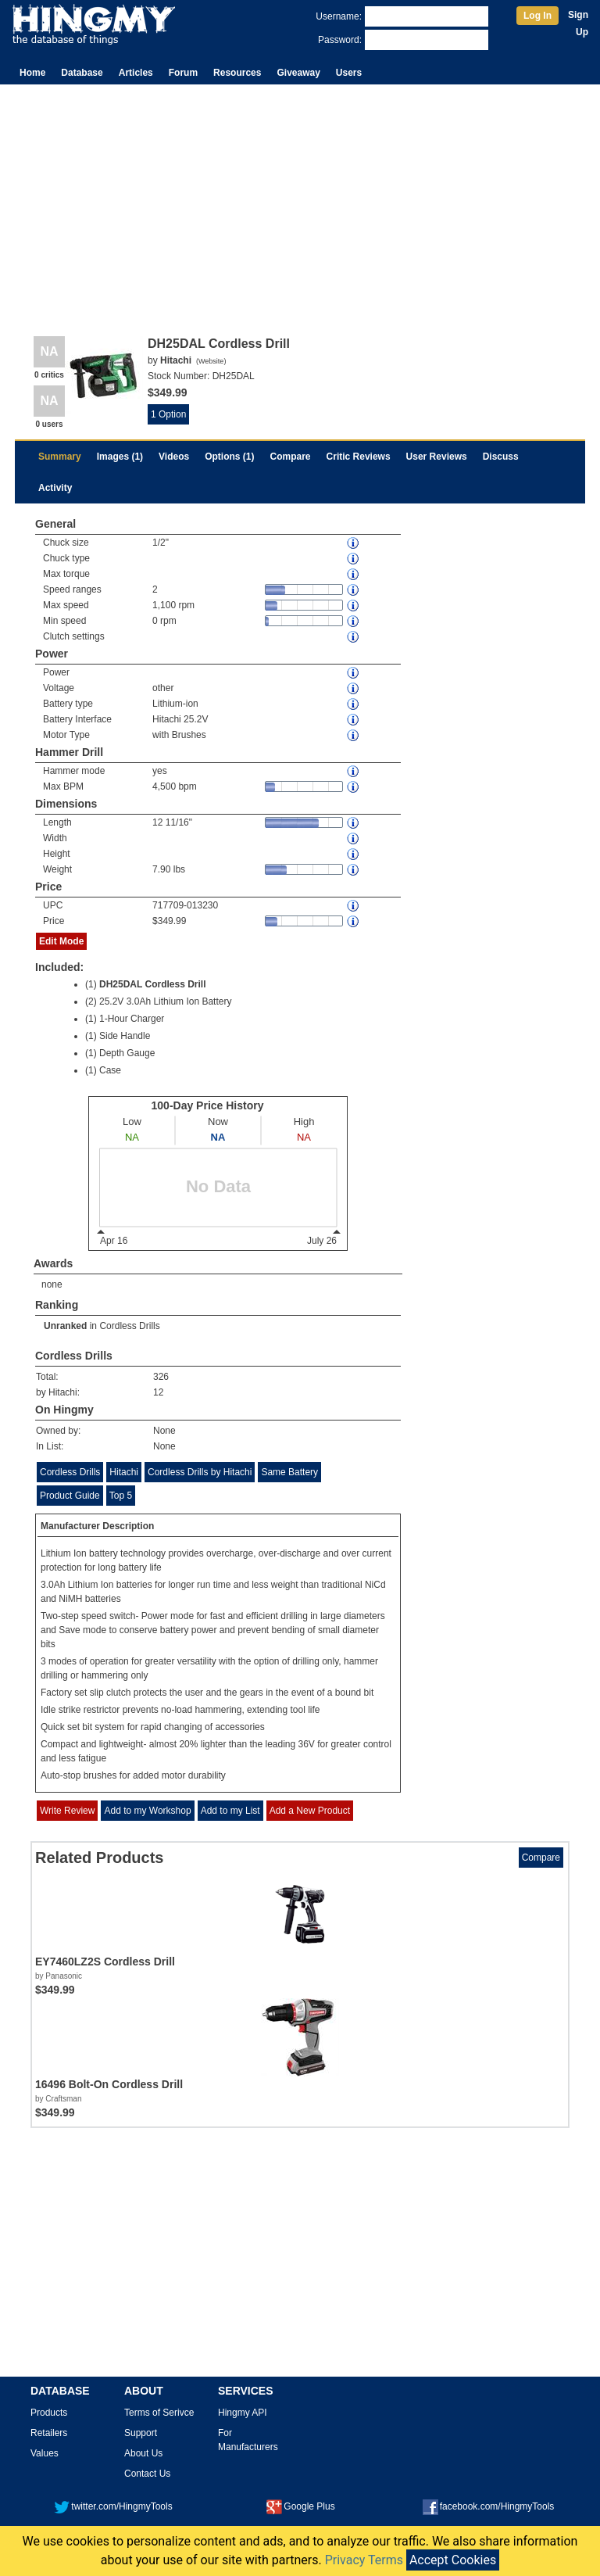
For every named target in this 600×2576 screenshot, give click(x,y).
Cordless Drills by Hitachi (200, 1472)
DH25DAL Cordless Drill (152, 984)
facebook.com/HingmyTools (489, 2506)
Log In (537, 15)
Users (349, 72)
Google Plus (300, 2506)
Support (140, 2432)
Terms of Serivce (159, 2412)
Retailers (48, 2432)
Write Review (67, 1810)
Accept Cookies (452, 2560)
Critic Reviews (359, 456)
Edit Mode (61, 941)
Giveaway (298, 72)
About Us (143, 2453)
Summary (59, 456)
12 (158, 1392)
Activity (55, 487)
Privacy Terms (364, 2560)
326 (161, 1376)
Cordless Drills (129, 1325)
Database (81, 72)
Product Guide (70, 1495)
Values (44, 2453)
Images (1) (120, 456)
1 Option (168, 414)
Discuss (501, 456)
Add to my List (230, 1810)
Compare (290, 456)
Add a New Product (310, 1810)
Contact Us (147, 2473)
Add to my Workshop (147, 1810)
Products (48, 2412)
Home (32, 72)
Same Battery (289, 1472)
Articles (136, 72)
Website (210, 361)
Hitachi (123, 1472)
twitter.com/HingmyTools (113, 2506)
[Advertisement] (300, 201)
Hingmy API (242, 2412)
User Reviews (436, 456)
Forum (183, 72)
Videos (174, 456)
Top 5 (120, 1495)
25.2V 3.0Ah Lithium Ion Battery (165, 1001)
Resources (237, 72)
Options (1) (229, 456)
